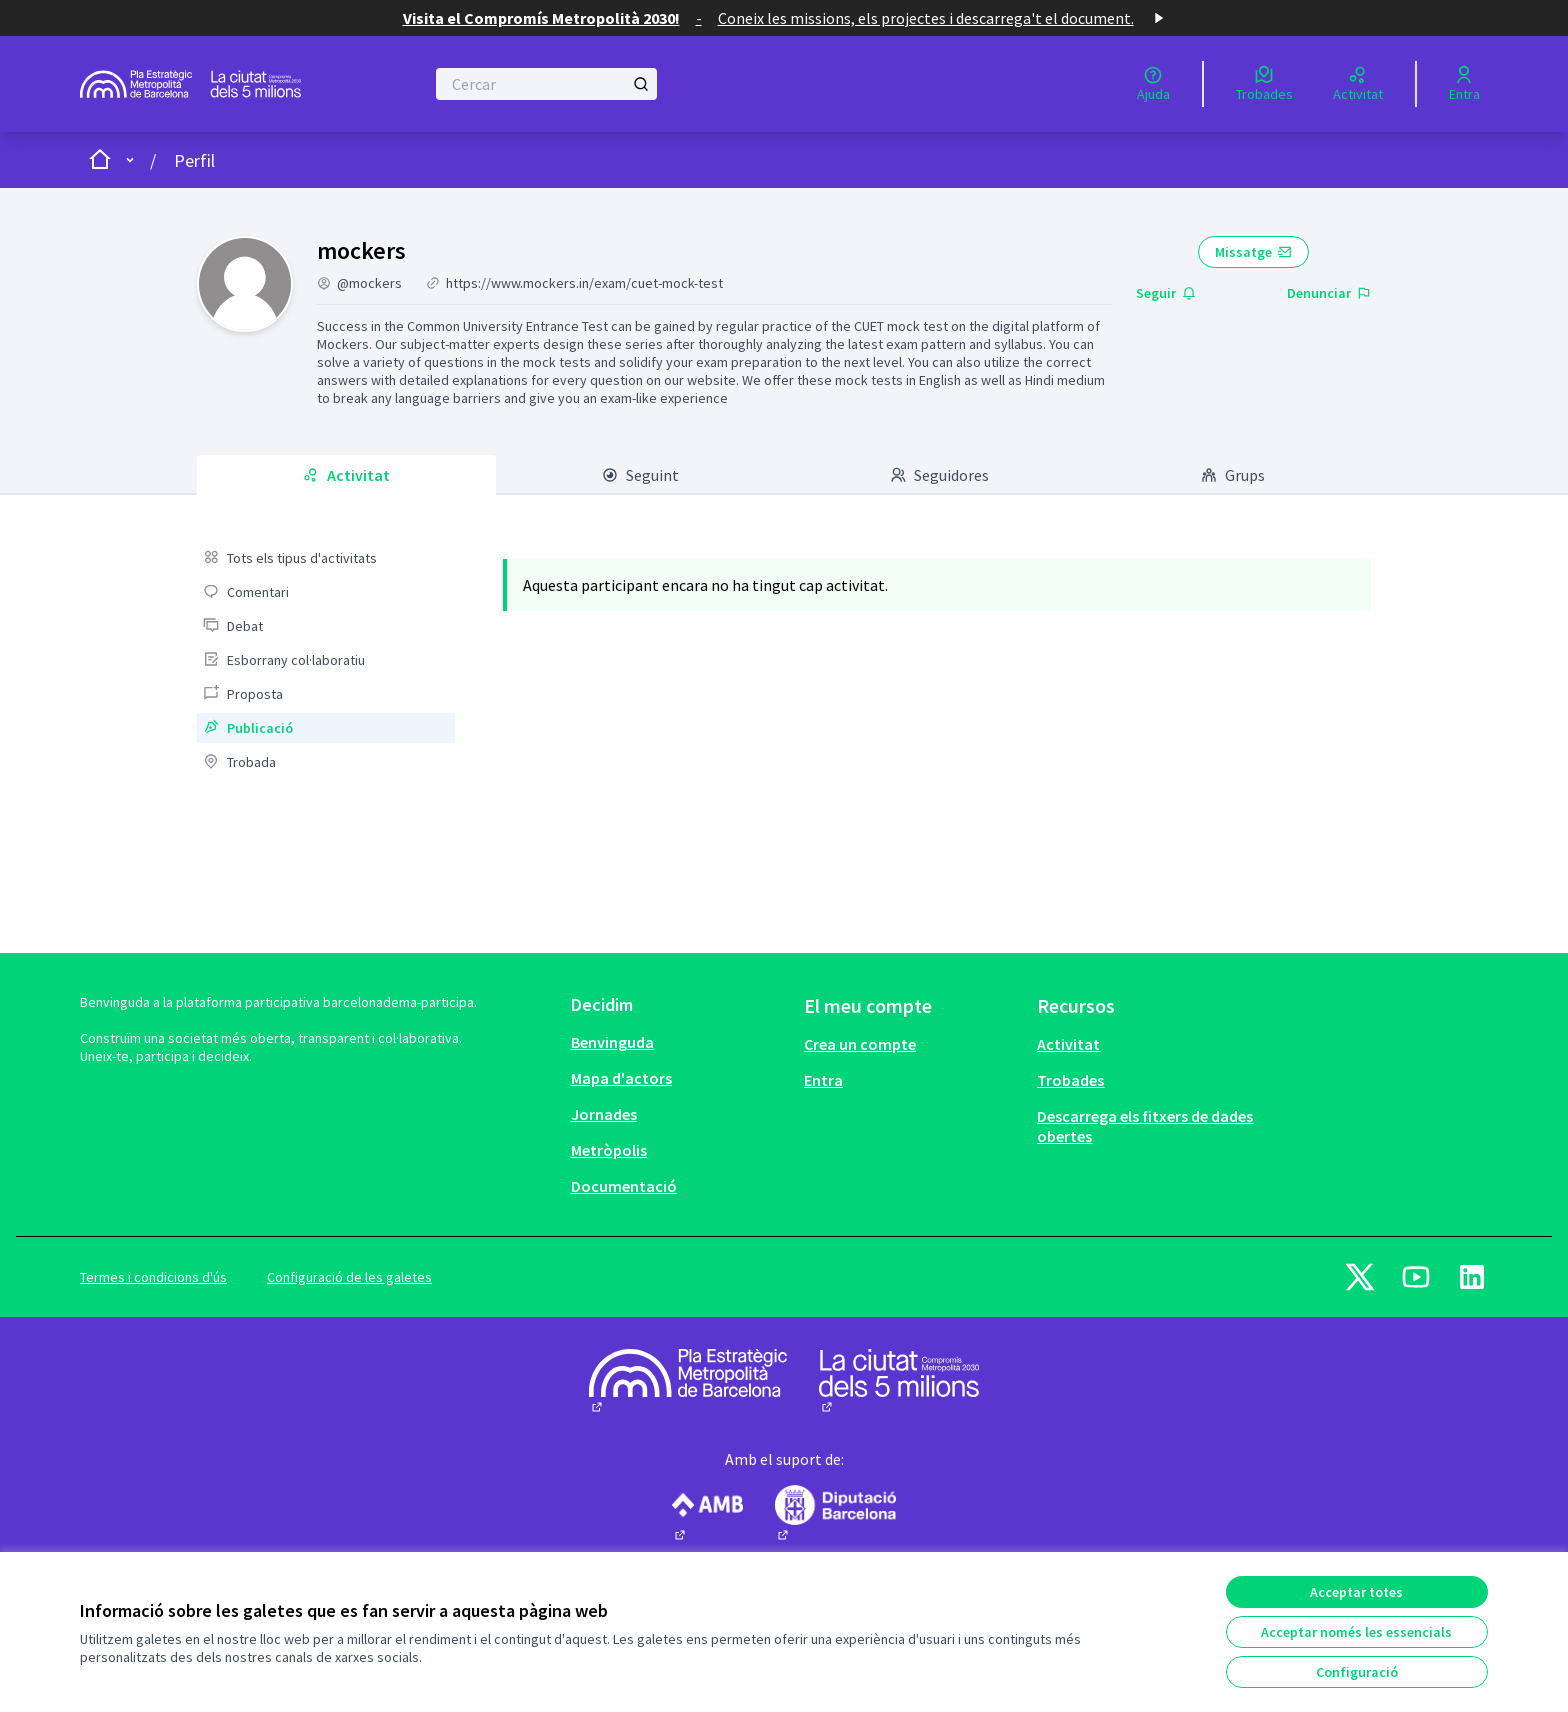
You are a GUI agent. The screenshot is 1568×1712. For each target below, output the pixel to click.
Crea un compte (860, 1044)
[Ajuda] (1153, 84)
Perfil (194, 160)
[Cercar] (546, 84)
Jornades (604, 1114)
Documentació (624, 1186)
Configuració (1357, 1672)
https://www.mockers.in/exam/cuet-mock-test (584, 283)
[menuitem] (325, 558)
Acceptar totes (1356, 1592)
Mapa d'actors (621, 1078)
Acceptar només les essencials (1356, 1632)
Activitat (1068, 1044)
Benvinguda (612, 1042)
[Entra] (1464, 84)
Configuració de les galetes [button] (349, 1277)
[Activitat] (1358, 84)
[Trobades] (1264, 84)
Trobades (1070, 1080)
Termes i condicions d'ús (153, 1277)
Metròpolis (609, 1150)
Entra (823, 1080)
